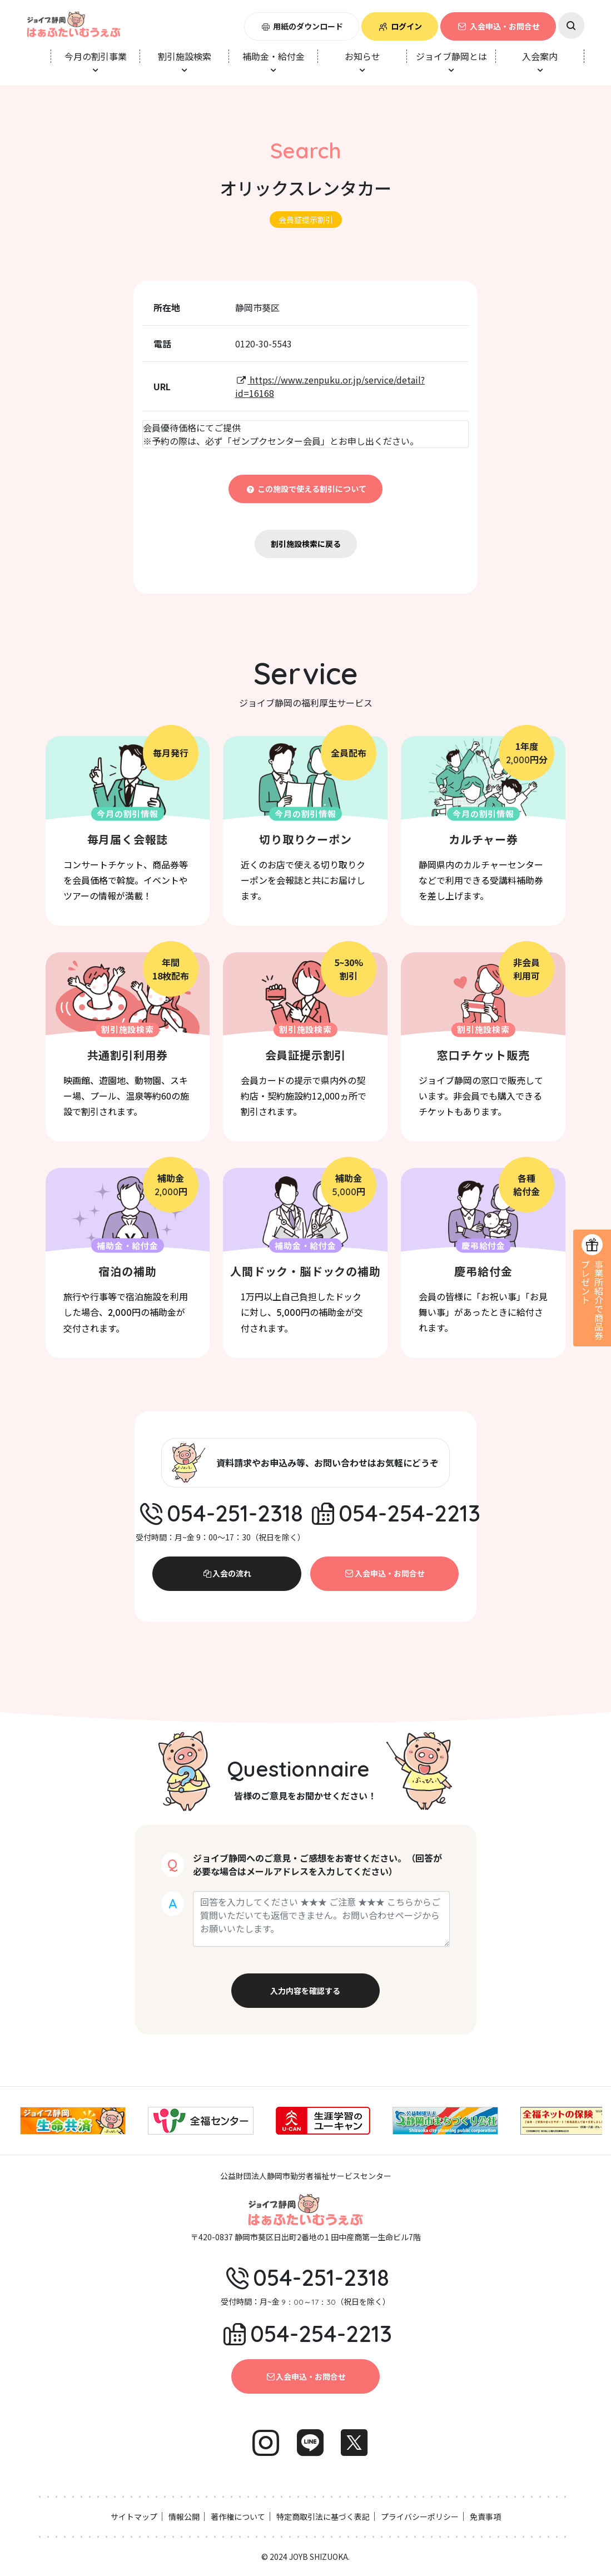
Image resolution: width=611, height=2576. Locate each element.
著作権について (238, 2516)
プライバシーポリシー (420, 2516)
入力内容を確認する (305, 1990)
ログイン (399, 26)
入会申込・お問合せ (498, 26)
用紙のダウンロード (302, 26)
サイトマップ (134, 2516)
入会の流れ (227, 1573)
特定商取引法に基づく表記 (323, 2516)
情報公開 (184, 2516)
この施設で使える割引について (305, 488)
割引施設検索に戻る (306, 543)
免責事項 (485, 2516)
